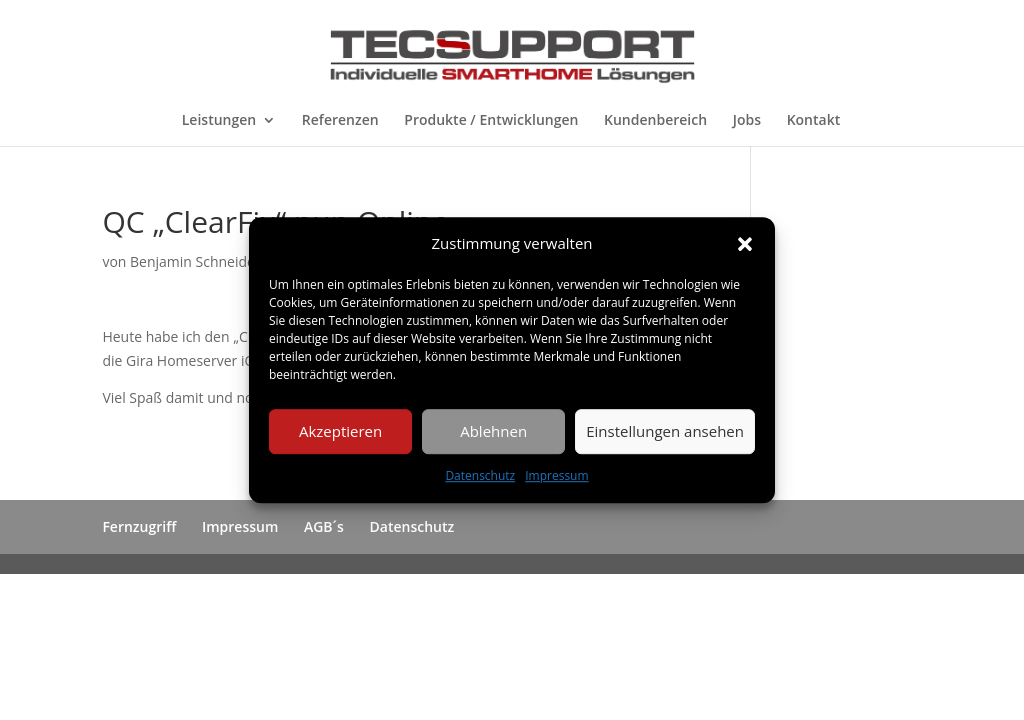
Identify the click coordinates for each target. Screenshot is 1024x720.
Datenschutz (480, 475)
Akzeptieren (340, 432)
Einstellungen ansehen (665, 432)
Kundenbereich (655, 121)
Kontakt (814, 121)
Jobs (747, 121)
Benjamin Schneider (195, 261)
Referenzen (340, 121)
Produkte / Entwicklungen (491, 121)
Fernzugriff (139, 526)
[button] (745, 244)
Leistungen (219, 121)
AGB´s (324, 526)
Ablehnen (493, 432)
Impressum (556, 475)
